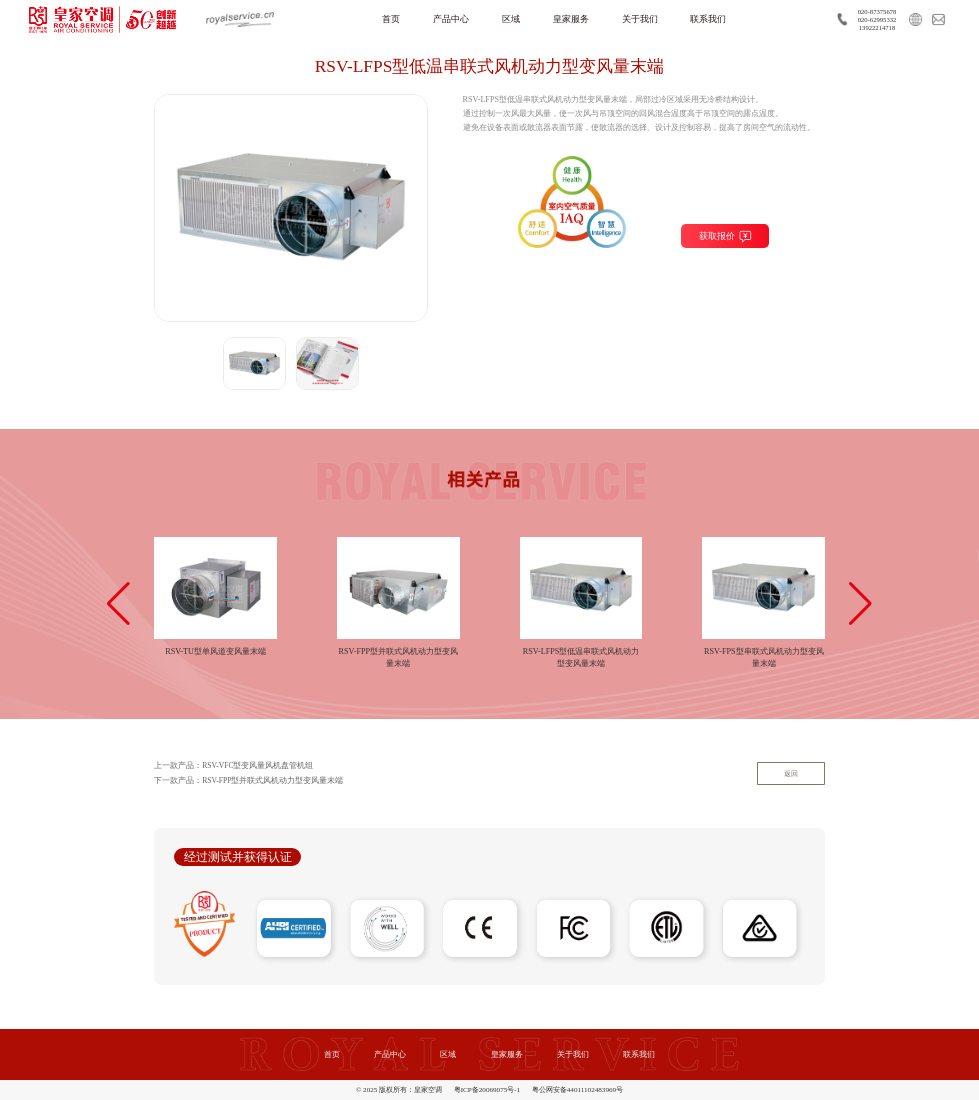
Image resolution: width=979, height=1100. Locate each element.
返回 (791, 774)
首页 (391, 19)
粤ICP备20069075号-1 (487, 1090)
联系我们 (708, 19)
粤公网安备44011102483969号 (577, 1090)
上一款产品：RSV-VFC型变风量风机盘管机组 (234, 765)
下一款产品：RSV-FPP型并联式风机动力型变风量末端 (249, 781)
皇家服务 (571, 19)
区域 (511, 19)
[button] (118, 604)
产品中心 (451, 19)
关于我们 (640, 19)
